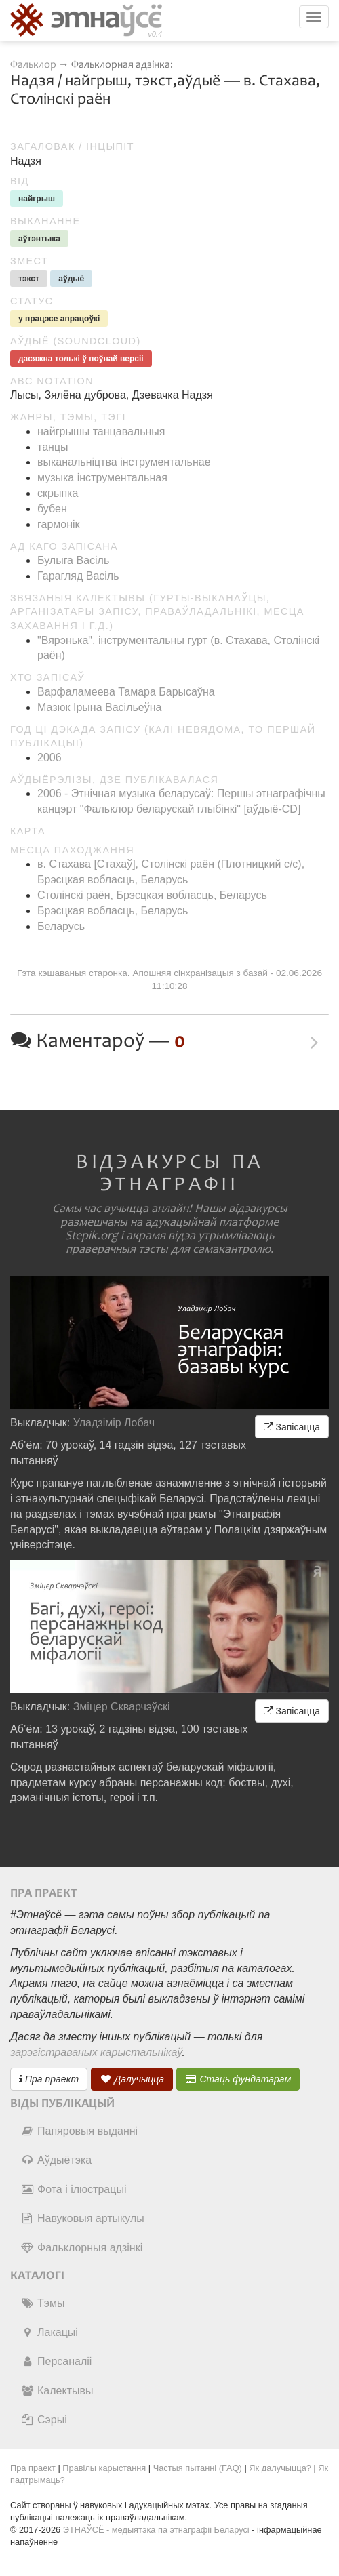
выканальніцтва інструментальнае (124, 462)
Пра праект (49, 2079)
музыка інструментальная (102, 477)
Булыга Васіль (73, 560)
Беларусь (61, 926)
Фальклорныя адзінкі (81, 2247)
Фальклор (33, 65)
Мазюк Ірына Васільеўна (99, 707)
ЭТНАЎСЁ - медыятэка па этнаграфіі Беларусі (156, 2529)
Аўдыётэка (56, 2160)
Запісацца (292, 1427)
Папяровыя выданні (79, 2131)
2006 (49, 757)
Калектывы (56, 2390)
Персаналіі (56, 2361)
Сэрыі (43, 2420)
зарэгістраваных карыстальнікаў (96, 2052)
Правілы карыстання (104, 2468)
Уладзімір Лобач (114, 1422)
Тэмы (42, 2303)
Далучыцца (132, 2079)
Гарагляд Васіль (78, 576)
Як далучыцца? (280, 2468)
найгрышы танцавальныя (101, 431)
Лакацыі (49, 2332)
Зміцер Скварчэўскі (121, 1706)
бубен (52, 509)
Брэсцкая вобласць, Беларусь (112, 911)
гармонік (58, 524)
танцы (52, 447)
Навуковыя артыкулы (82, 2218)
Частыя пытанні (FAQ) (197, 2468)
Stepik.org (91, 1236)
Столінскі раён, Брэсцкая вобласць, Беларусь (152, 895)
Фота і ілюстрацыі (73, 2189)
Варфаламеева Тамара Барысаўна (126, 692)
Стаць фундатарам (238, 2079)
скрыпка (57, 493)
